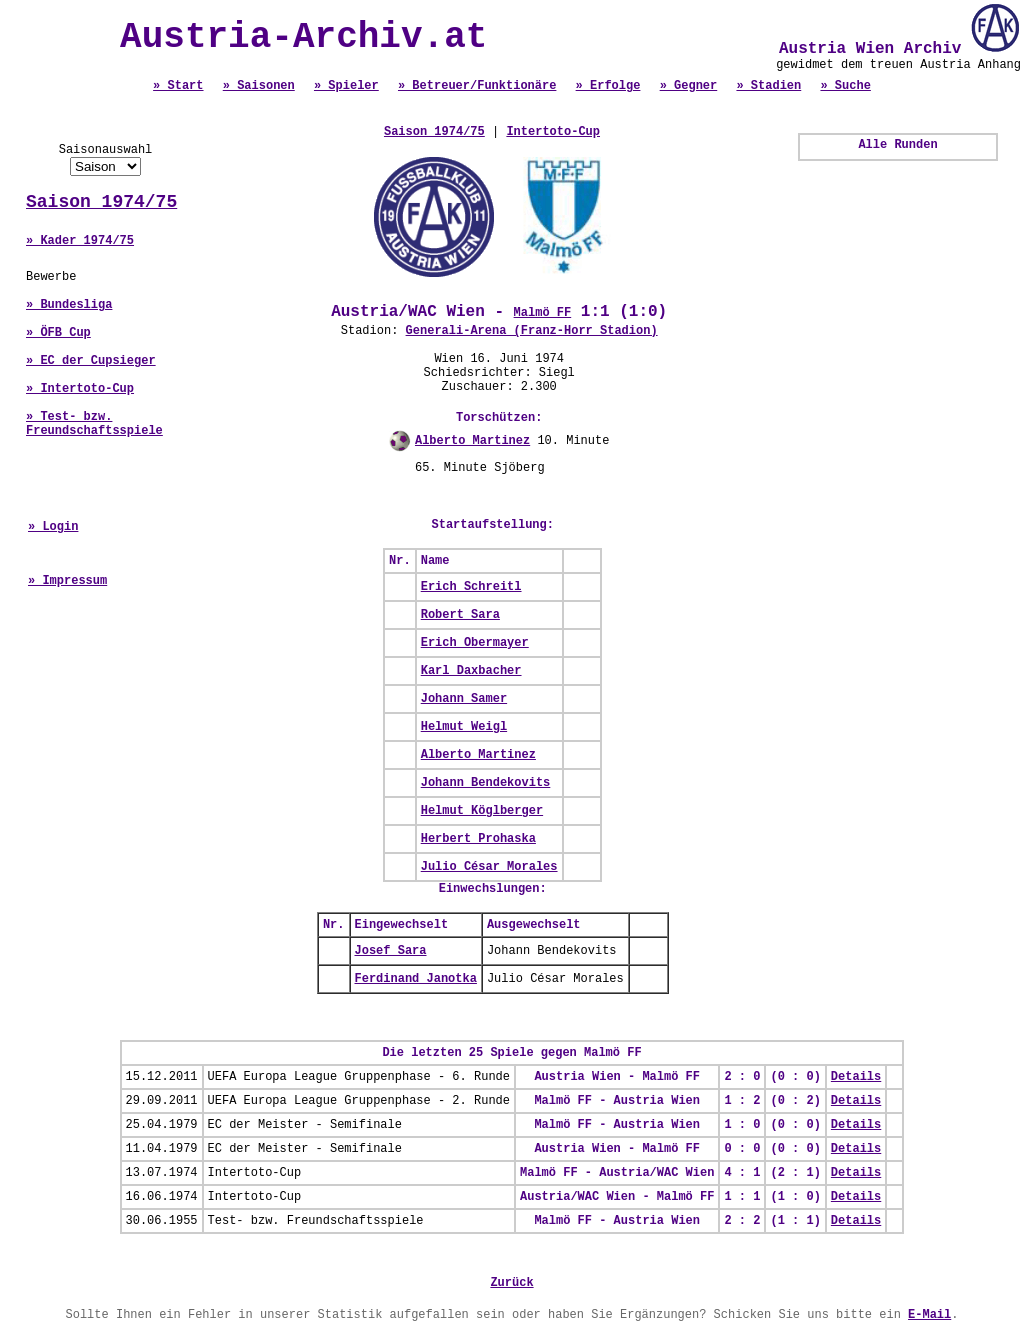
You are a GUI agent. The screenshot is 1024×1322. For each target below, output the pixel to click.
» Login (53, 527)
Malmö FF (543, 313)
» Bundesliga (69, 305)
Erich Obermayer (475, 643)
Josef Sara (391, 951)
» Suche (845, 86)
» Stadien (768, 86)
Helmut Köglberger (482, 811)
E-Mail (929, 1315)
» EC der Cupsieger (91, 361)
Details (856, 1077)
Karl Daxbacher (471, 671)
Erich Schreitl (471, 587)
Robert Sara (460, 615)
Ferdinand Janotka (416, 979)
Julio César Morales (489, 867)
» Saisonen (259, 86)
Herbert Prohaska (478, 839)
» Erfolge (608, 86)
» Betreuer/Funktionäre (477, 86)
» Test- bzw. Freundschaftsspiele (94, 424)
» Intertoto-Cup (80, 389)
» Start (178, 86)
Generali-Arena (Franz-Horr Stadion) (532, 331)
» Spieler (346, 86)
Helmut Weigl (464, 727)
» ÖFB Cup (58, 333)
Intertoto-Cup (553, 132)
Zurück (511, 1283)
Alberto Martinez (472, 441)
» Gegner (689, 86)
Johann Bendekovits (486, 783)
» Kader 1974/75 (80, 241)
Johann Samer (464, 699)
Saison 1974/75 (101, 202)
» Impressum (67, 581)
